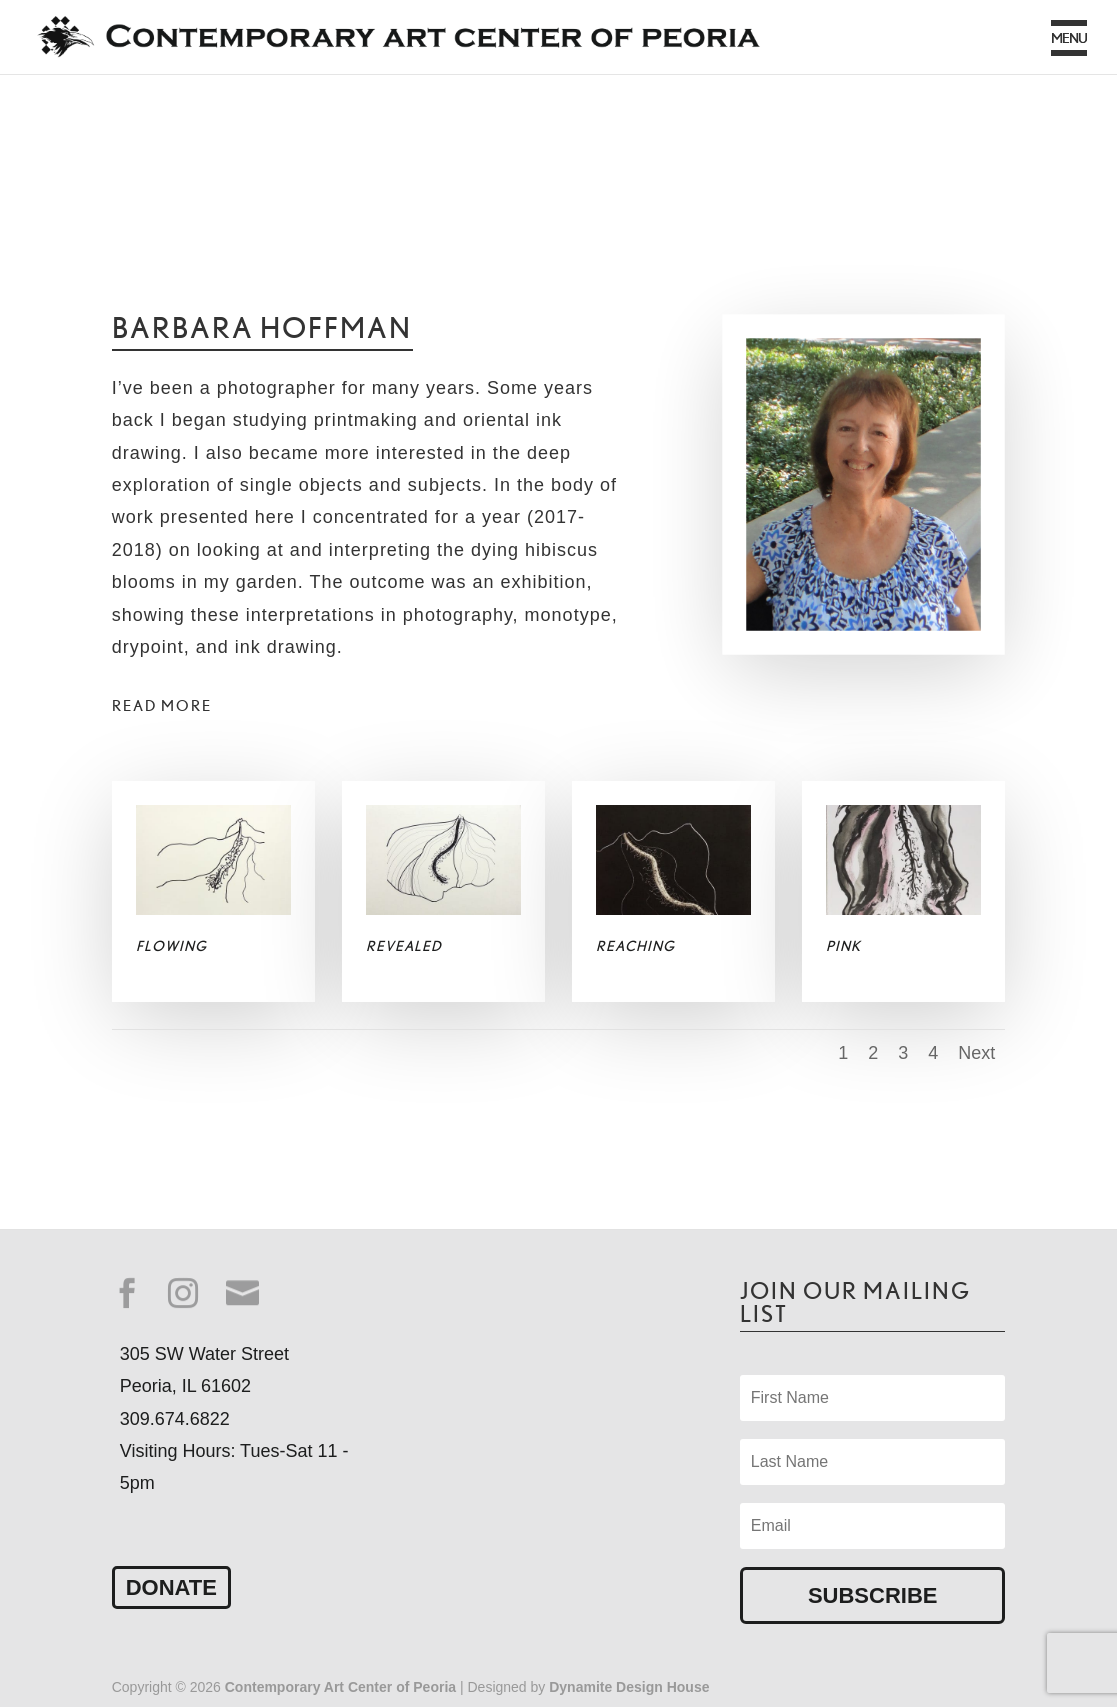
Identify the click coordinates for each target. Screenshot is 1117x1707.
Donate (171, 1587)
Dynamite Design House (629, 1687)
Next (976, 1053)
